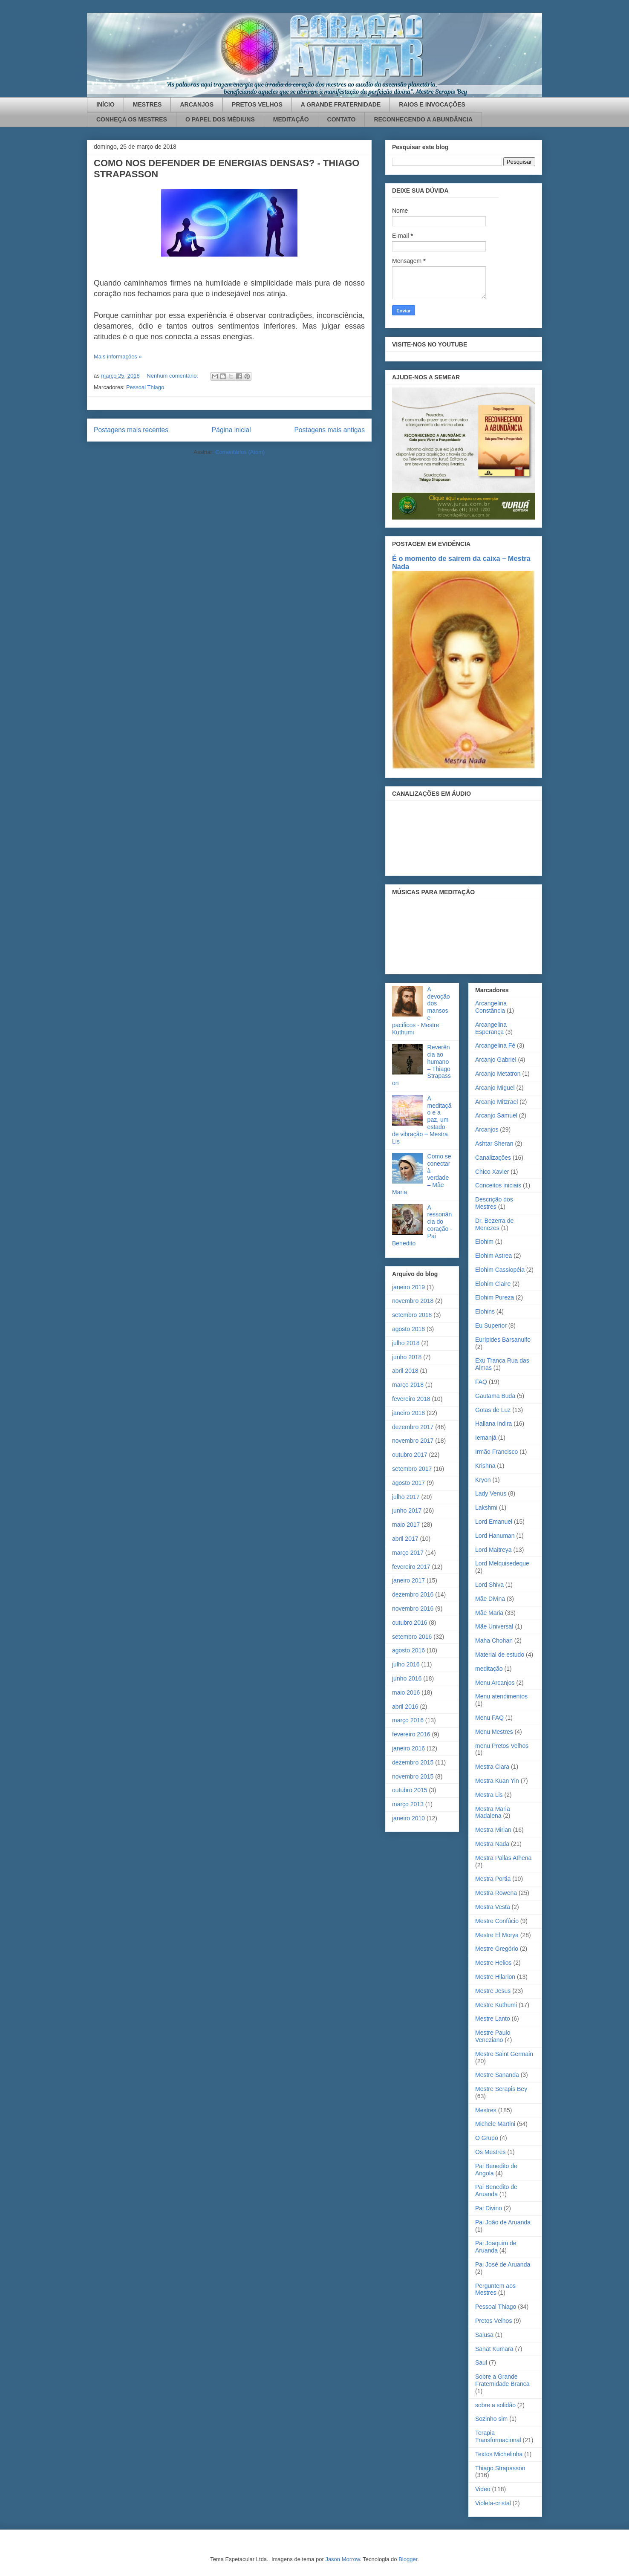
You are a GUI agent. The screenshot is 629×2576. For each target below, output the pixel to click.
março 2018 (408, 1384)
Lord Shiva (489, 1584)
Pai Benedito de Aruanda (496, 2190)
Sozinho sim (491, 2418)
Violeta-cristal (493, 2503)
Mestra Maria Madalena (492, 1812)
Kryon (483, 1479)
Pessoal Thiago (145, 387)
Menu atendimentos (501, 1696)
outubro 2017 (409, 1454)
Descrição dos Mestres (494, 1203)
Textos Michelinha (498, 2454)
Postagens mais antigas (329, 429)
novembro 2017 (412, 1440)
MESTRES (147, 104)
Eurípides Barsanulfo (503, 1339)
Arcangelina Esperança (491, 1028)
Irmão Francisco (496, 1451)
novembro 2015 (412, 1776)
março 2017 (408, 1552)
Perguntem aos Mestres (495, 2289)
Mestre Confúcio (497, 1921)
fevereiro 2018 (411, 1398)
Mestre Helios (493, 1962)
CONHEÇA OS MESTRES (131, 119)
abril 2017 (405, 1538)
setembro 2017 (412, 1468)
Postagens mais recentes (131, 429)
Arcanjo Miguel (495, 1087)
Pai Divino (488, 2208)
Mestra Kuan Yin (497, 1780)
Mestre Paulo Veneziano (492, 2036)
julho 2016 (406, 1664)
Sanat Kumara (494, 2348)
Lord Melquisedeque (502, 1563)
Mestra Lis (489, 1794)
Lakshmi (486, 1507)
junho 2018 (406, 1357)
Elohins (485, 1311)
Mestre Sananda (497, 2074)
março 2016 (408, 1720)
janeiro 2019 (408, 1287)
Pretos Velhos (493, 2320)
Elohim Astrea (493, 1255)
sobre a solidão (495, 2405)
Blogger (407, 2559)
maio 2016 (406, 1692)
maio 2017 (406, 1524)
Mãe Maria (489, 1612)
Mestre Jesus (493, 1990)
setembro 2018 (412, 1314)
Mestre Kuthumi (496, 2004)
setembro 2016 (412, 1636)
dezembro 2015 (412, 1762)
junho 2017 (406, 1510)
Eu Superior (491, 1325)
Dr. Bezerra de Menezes (494, 1224)
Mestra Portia (493, 1878)
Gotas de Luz (493, 1409)
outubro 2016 (409, 1622)
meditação (489, 1668)
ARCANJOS (197, 104)
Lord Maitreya (493, 1549)
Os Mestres (490, 2152)
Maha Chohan (494, 1640)
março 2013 (408, 1804)
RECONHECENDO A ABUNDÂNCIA (423, 119)
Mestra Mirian (493, 1829)
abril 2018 (405, 1370)
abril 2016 (405, 1706)
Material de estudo (499, 1654)
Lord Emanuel (493, 1521)
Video (483, 2489)
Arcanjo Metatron (498, 1073)
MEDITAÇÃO (291, 119)
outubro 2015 (409, 1790)
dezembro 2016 (412, 1594)
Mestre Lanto (492, 2018)
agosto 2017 (408, 1482)
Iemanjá (485, 1437)
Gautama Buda (495, 1395)
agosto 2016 (408, 1650)
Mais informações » (118, 356)
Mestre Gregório (496, 1948)
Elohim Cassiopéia (500, 1269)
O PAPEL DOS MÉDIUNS (220, 119)
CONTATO (341, 119)
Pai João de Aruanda (503, 2222)
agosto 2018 (408, 1329)
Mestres (485, 2110)
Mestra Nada (492, 1843)
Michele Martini (495, 2123)
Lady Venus (490, 1493)
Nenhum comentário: (173, 376)
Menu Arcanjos (495, 1682)
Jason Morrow (342, 2559)
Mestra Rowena (496, 1892)
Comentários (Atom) (240, 452)
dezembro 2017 (412, 1427)
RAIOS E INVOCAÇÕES (432, 104)
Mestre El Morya (497, 1935)
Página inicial (231, 429)
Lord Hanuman (495, 1535)
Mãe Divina (490, 1598)
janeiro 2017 (408, 1580)
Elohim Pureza (494, 1297)
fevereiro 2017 (411, 1566)
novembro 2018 (412, 1300)
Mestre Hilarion (495, 1976)
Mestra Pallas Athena (503, 1857)
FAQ (481, 1381)
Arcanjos (486, 1129)
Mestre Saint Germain (504, 2053)
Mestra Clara (492, 1766)
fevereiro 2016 (411, 1734)
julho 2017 (406, 1496)
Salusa (484, 2334)
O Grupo (486, 2137)
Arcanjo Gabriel (495, 1059)
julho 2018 (406, 1343)
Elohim (484, 1241)
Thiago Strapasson (500, 2468)
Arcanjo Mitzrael (496, 1101)
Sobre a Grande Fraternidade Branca (502, 2380)
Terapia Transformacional (498, 2436)
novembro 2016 (412, 1608)
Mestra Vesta (492, 1906)
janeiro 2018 (408, 1412)
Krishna (485, 1465)
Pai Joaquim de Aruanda (495, 2247)
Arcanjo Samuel (496, 1115)
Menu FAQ (489, 1717)
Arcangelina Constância (491, 1007)
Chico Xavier (492, 1171)
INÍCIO (105, 104)
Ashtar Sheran (494, 1143)
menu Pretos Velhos (501, 1745)
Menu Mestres (494, 1731)
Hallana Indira (493, 1423)
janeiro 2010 (408, 1818)
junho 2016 (406, 1678)
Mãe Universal (494, 1626)
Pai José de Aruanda (502, 2264)
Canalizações (493, 1157)
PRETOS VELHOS (257, 104)
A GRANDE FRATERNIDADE (341, 104)
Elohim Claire (493, 1283)
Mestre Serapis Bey (501, 2088)
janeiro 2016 (408, 1748)
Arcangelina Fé (495, 1045)
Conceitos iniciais (498, 1185)
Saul (481, 2362)
